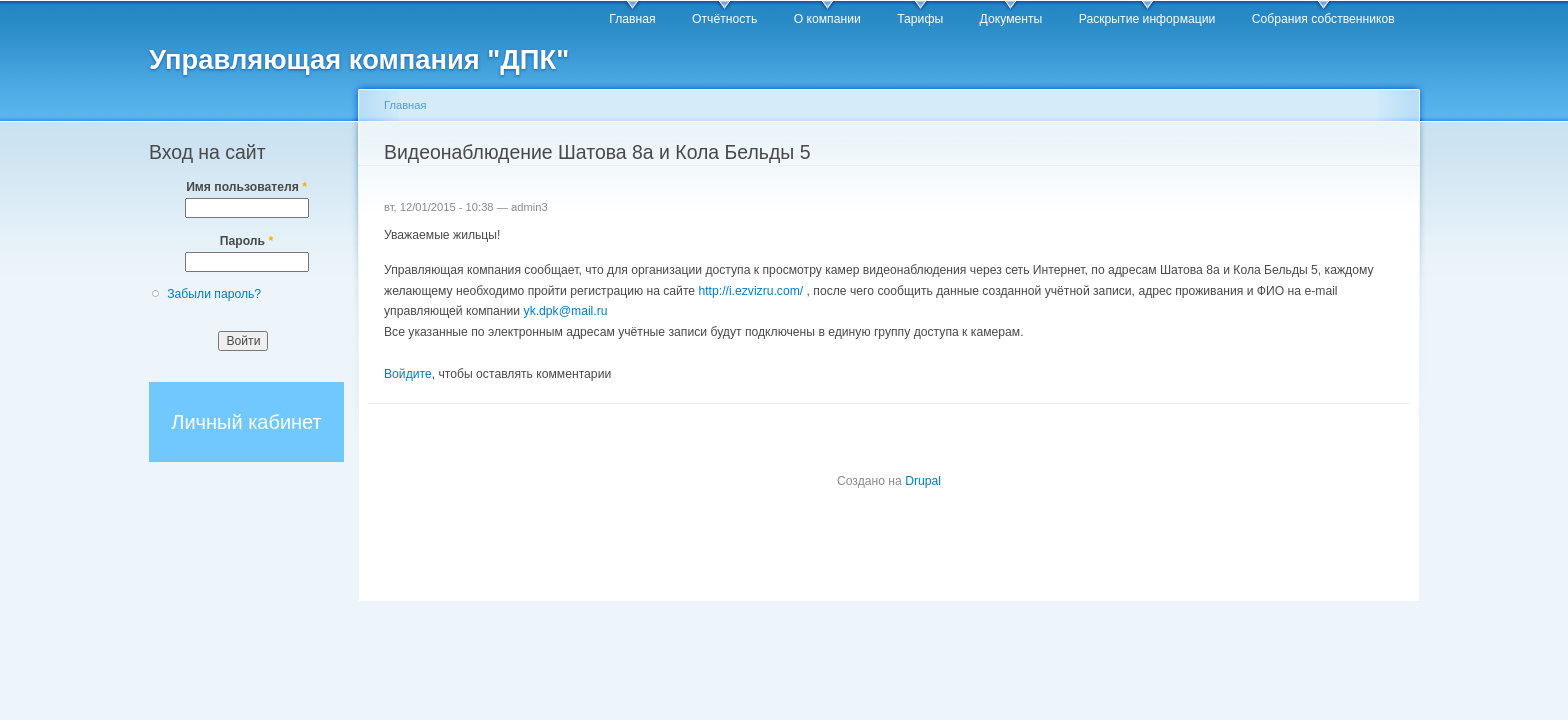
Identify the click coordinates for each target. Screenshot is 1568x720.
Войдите (408, 374)
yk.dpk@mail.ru (566, 311)
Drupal (923, 481)
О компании (827, 19)
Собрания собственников (1323, 19)
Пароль (246, 241)
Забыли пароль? (214, 294)
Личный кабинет (246, 422)
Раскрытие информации (1147, 19)
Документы (1011, 19)
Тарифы (920, 19)
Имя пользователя (246, 187)
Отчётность (724, 19)
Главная (632, 19)
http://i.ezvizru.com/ (750, 291)
